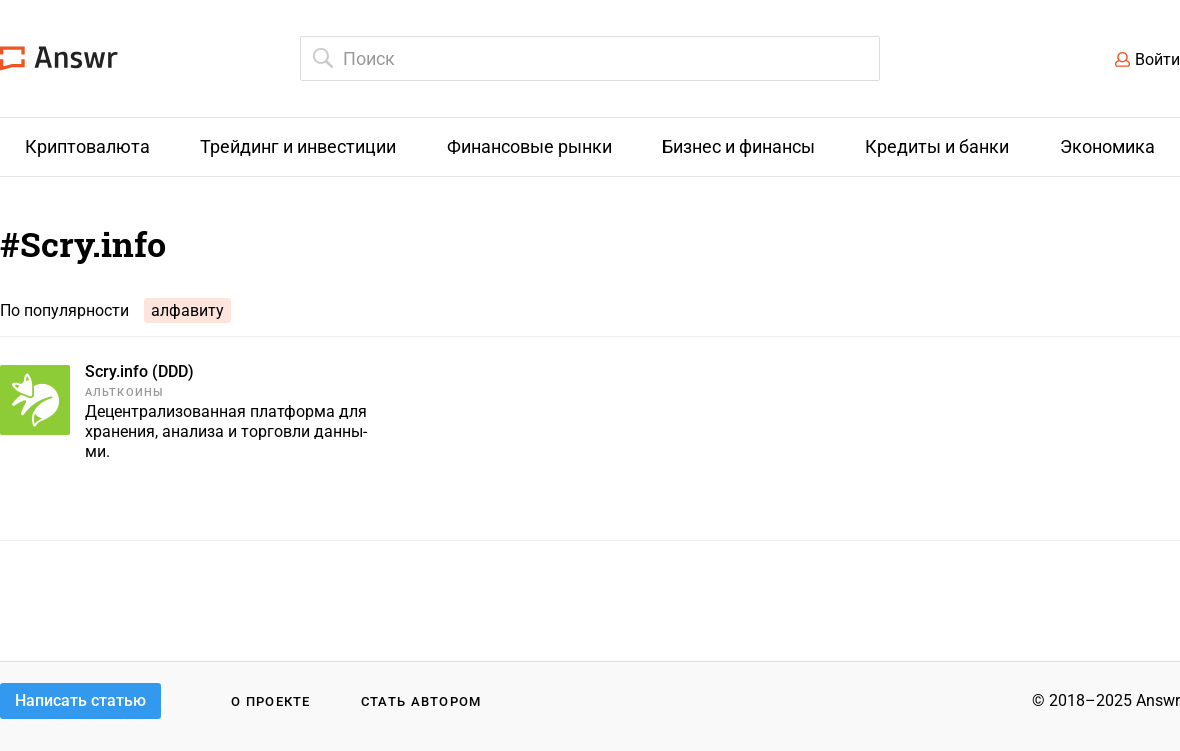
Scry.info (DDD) (139, 371)
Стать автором (421, 701)
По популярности (64, 310)
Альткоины (124, 392)
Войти (1157, 59)
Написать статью (80, 700)
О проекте (271, 701)
